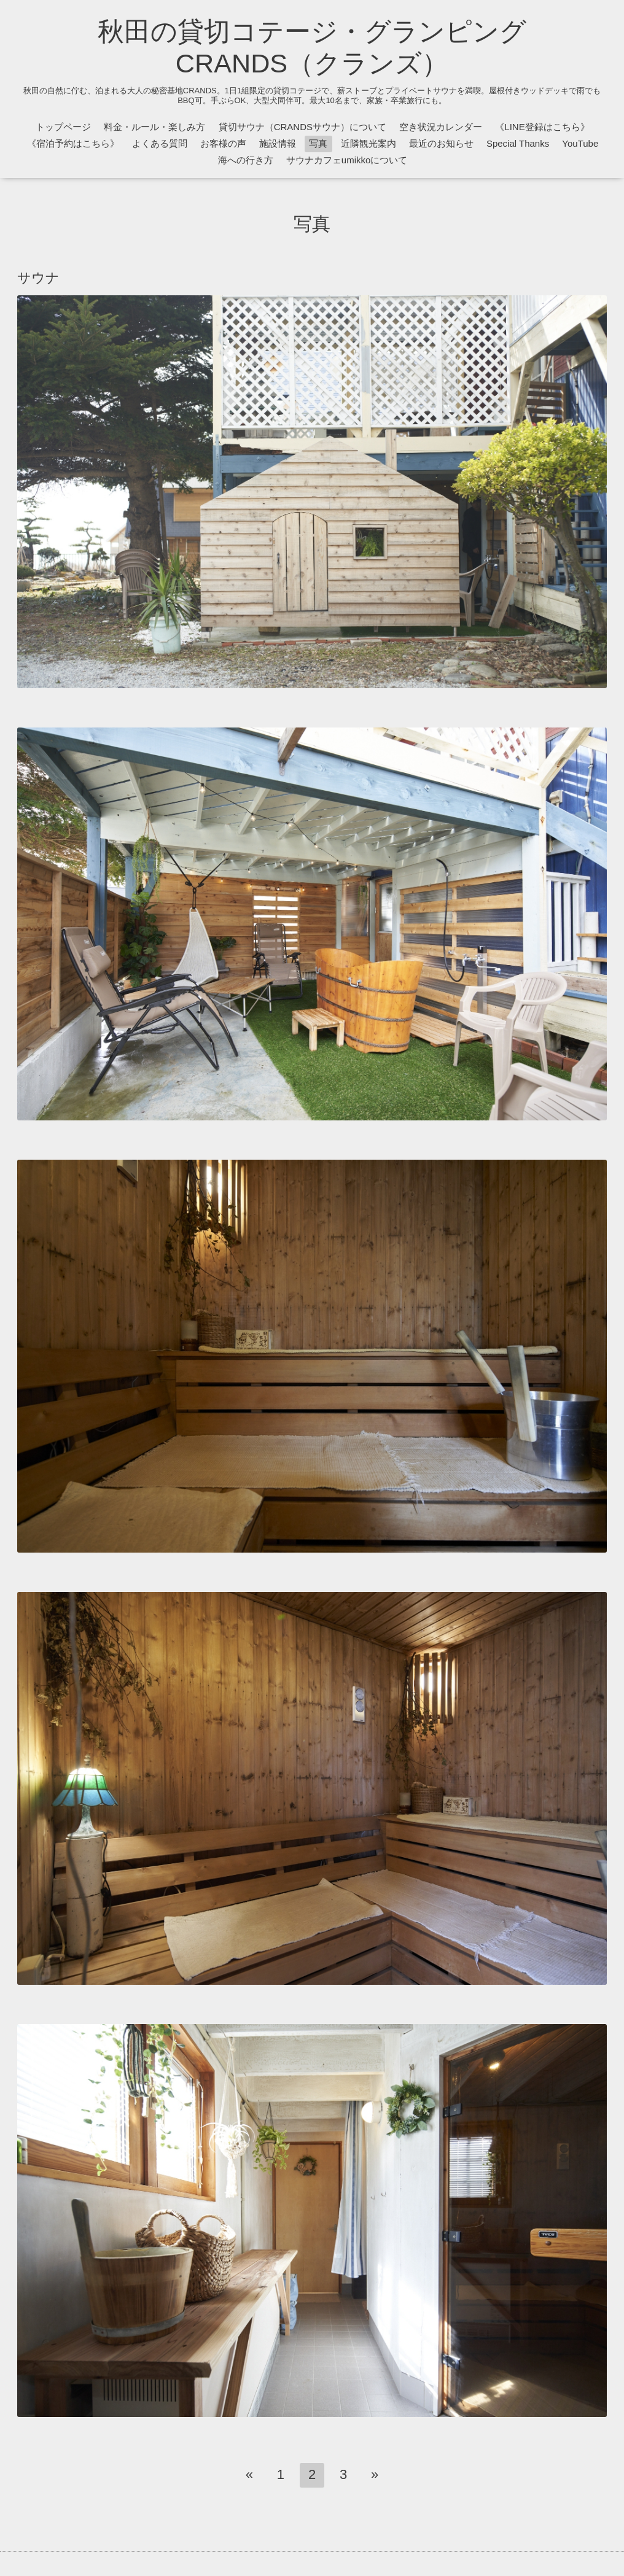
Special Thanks (517, 143)
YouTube (580, 143)
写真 (318, 143)
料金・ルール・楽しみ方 (154, 127)
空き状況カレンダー (440, 127)
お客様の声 (223, 143)
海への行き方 (245, 160)
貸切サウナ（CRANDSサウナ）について (302, 127)
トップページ (63, 127)
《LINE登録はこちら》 (542, 127)
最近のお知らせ (441, 143)
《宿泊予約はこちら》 (73, 143)
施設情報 (277, 143)
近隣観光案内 (368, 143)
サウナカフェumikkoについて (347, 160)
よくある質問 (159, 143)
